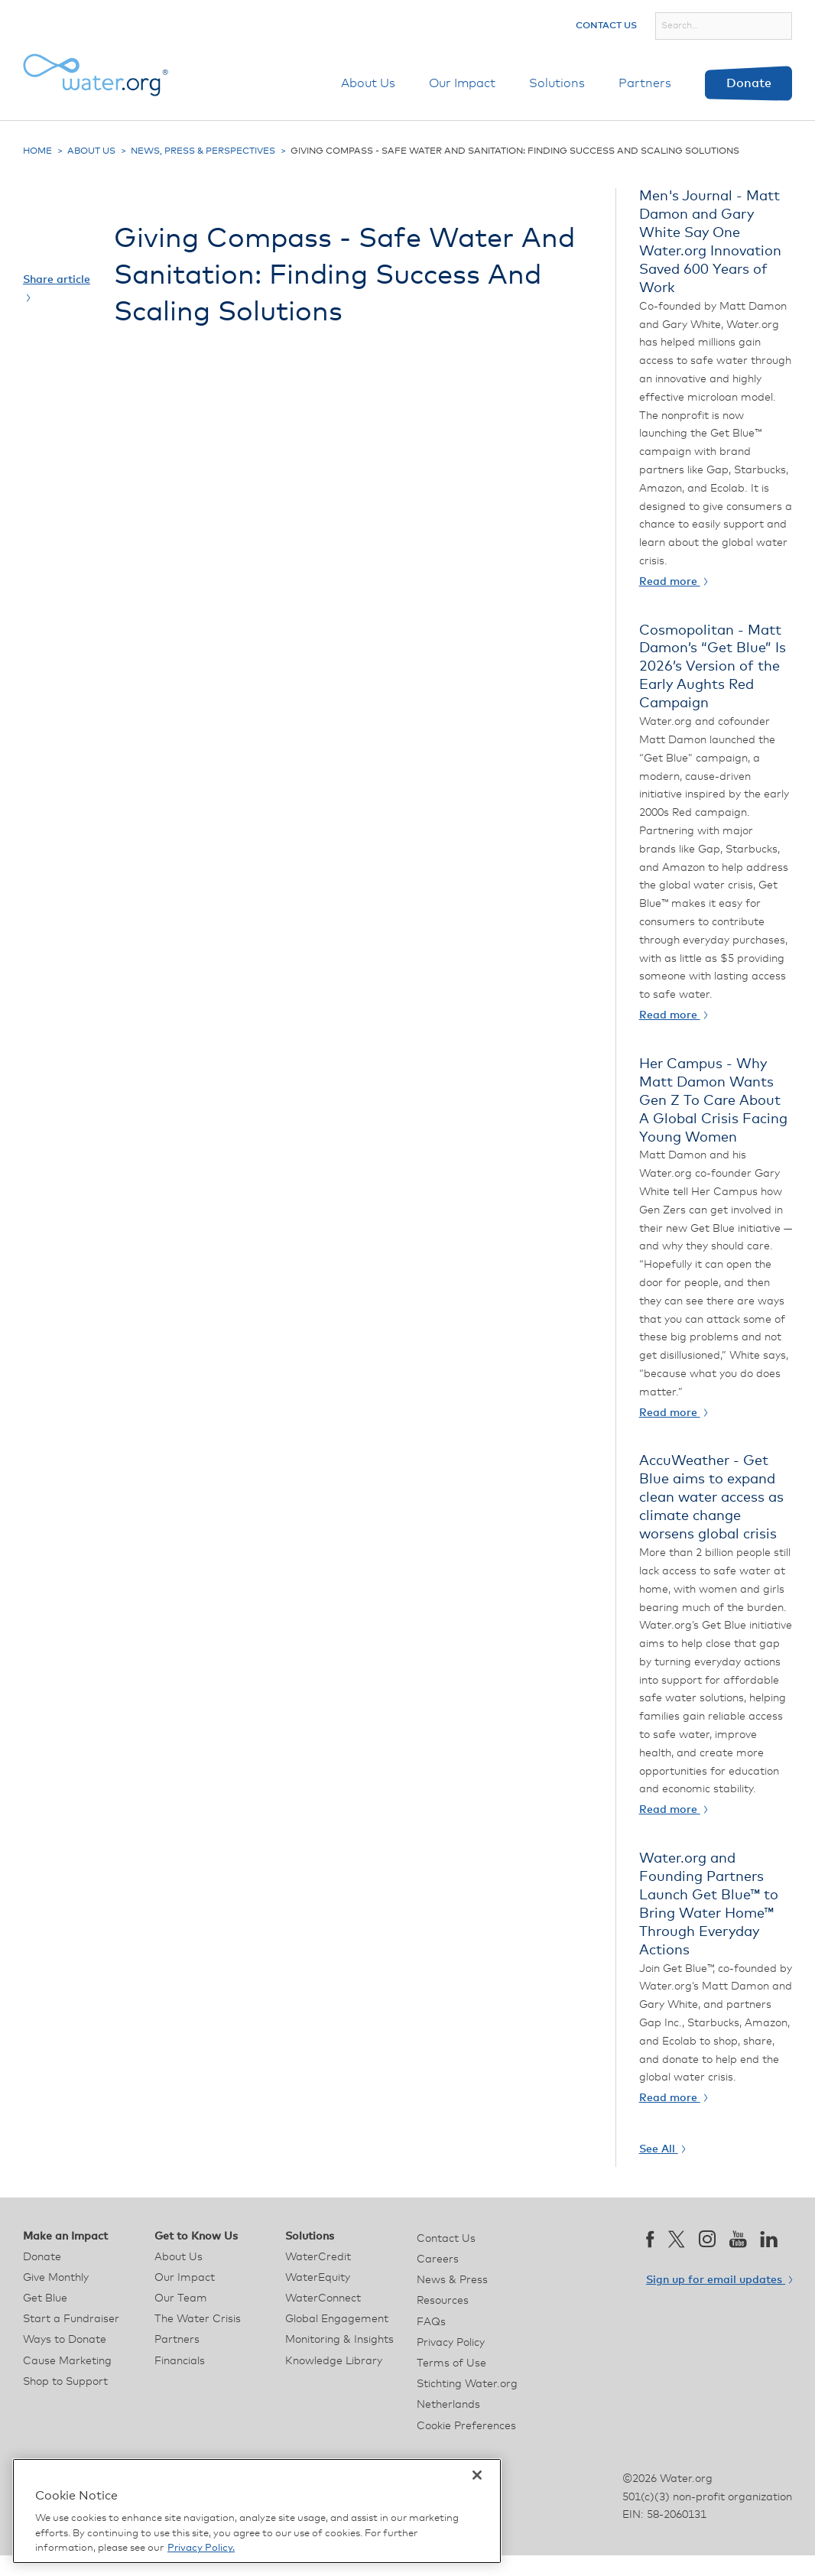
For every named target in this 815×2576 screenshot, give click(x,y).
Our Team (180, 2298)
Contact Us (606, 26)
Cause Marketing (67, 2361)
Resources (443, 2300)
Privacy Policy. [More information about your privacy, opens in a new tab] (201, 2548)
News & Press (452, 2280)
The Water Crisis (197, 2319)
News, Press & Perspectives (203, 151)
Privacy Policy (451, 2342)
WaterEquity (317, 2277)
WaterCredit (318, 2257)
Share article (56, 288)
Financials (179, 2361)
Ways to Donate (64, 2339)
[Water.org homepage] (95, 75)
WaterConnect (323, 2298)
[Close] (477, 2475)
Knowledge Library (333, 2361)
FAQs (431, 2322)
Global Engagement (336, 2319)
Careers (438, 2259)
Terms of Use (451, 2363)
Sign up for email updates (719, 2280)
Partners (645, 83)
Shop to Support (65, 2381)
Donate (748, 83)
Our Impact (462, 83)
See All (662, 2149)
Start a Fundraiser (71, 2319)
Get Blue (45, 2298)
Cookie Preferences (466, 2426)
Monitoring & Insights (339, 2339)
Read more (673, 582)
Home (37, 151)
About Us (368, 83)
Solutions (557, 83)
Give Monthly (56, 2277)
